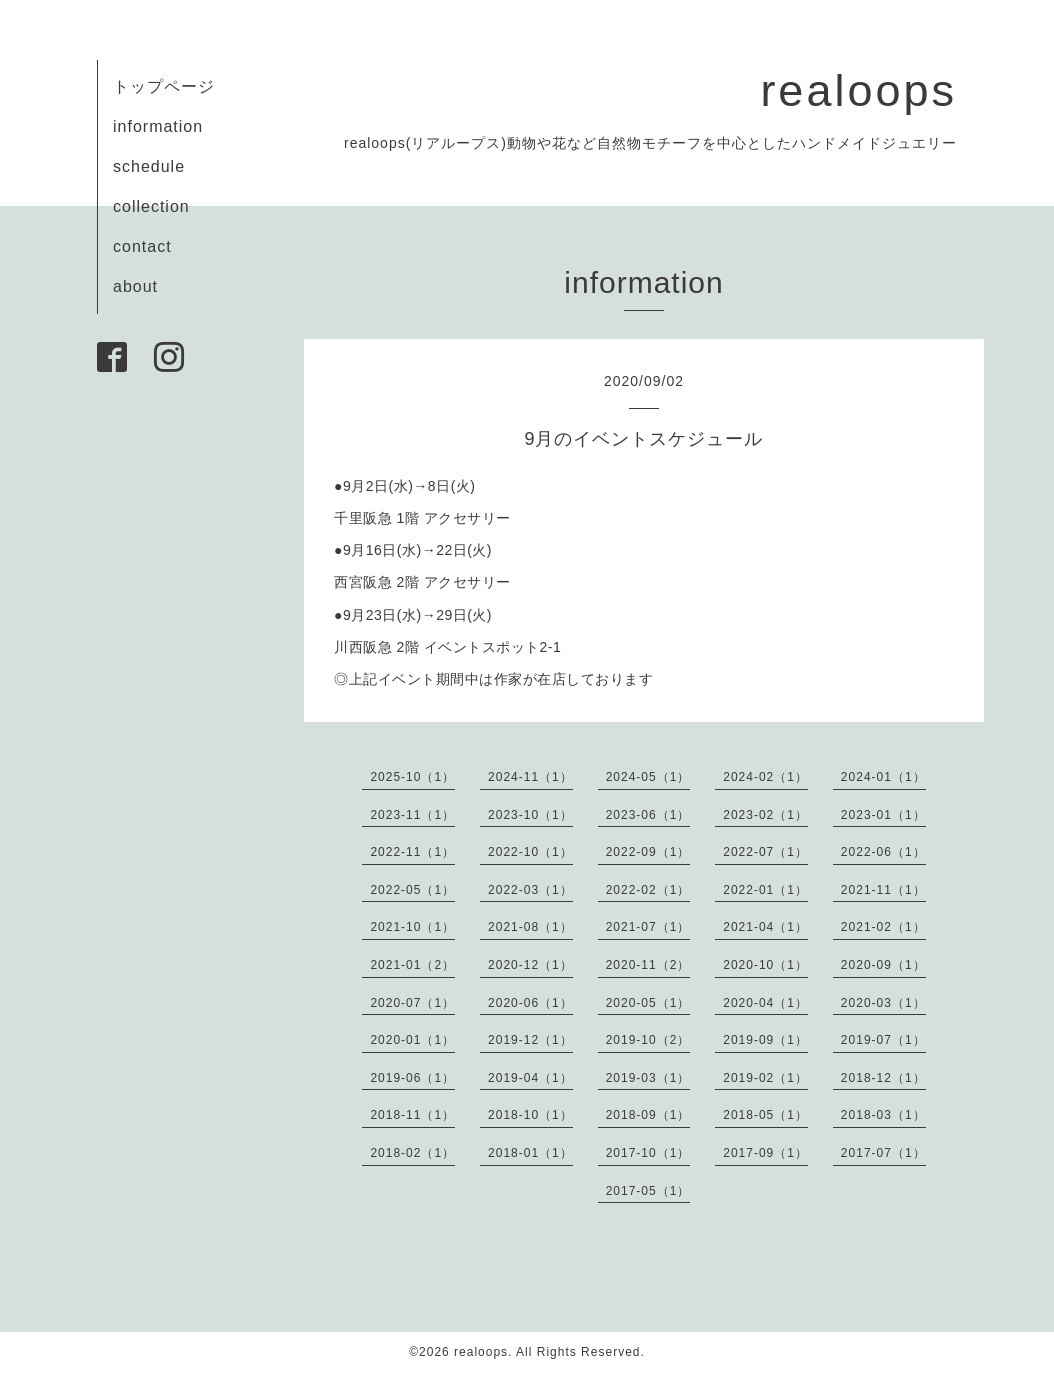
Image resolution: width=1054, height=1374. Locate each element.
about (135, 286)
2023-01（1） (883, 815)
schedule (149, 166)
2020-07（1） (412, 1003)
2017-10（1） (648, 1153)
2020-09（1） (883, 965)
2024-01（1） (883, 777)
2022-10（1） (530, 852)
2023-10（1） (530, 815)
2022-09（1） (648, 852)
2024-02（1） (765, 777)
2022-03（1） (530, 890)
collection (151, 206)
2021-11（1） (883, 890)
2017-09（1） (765, 1153)
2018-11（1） (412, 1115)
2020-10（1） (765, 965)
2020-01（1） (412, 1040)
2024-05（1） (648, 777)
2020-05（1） (648, 1003)
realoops (858, 90)
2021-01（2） (412, 965)
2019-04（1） (530, 1078)
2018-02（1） (412, 1153)
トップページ (164, 86)
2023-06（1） (648, 815)
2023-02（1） (765, 815)
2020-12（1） (530, 965)
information (158, 126)
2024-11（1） (530, 777)
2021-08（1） (530, 927)
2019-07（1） (883, 1040)
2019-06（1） (412, 1078)
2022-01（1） (765, 890)
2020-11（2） (648, 965)
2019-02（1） (765, 1078)
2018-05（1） (765, 1115)
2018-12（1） (883, 1078)
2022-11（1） (412, 852)
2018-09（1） (648, 1115)
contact (142, 246)
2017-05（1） (648, 1191)
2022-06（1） (883, 852)
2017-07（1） (883, 1153)
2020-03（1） (883, 1003)
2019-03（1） (648, 1078)
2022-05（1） (412, 890)
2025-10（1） (412, 777)
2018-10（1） (530, 1115)
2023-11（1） (412, 815)
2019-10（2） (648, 1040)
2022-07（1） (765, 852)
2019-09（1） (765, 1040)
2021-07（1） (648, 927)
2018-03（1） (883, 1115)
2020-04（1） (765, 1003)
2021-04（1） (765, 927)
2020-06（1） (530, 1003)
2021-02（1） (883, 927)
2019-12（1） (530, 1040)
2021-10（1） (412, 927)
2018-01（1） (530, 1153)
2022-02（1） (648, 890)
